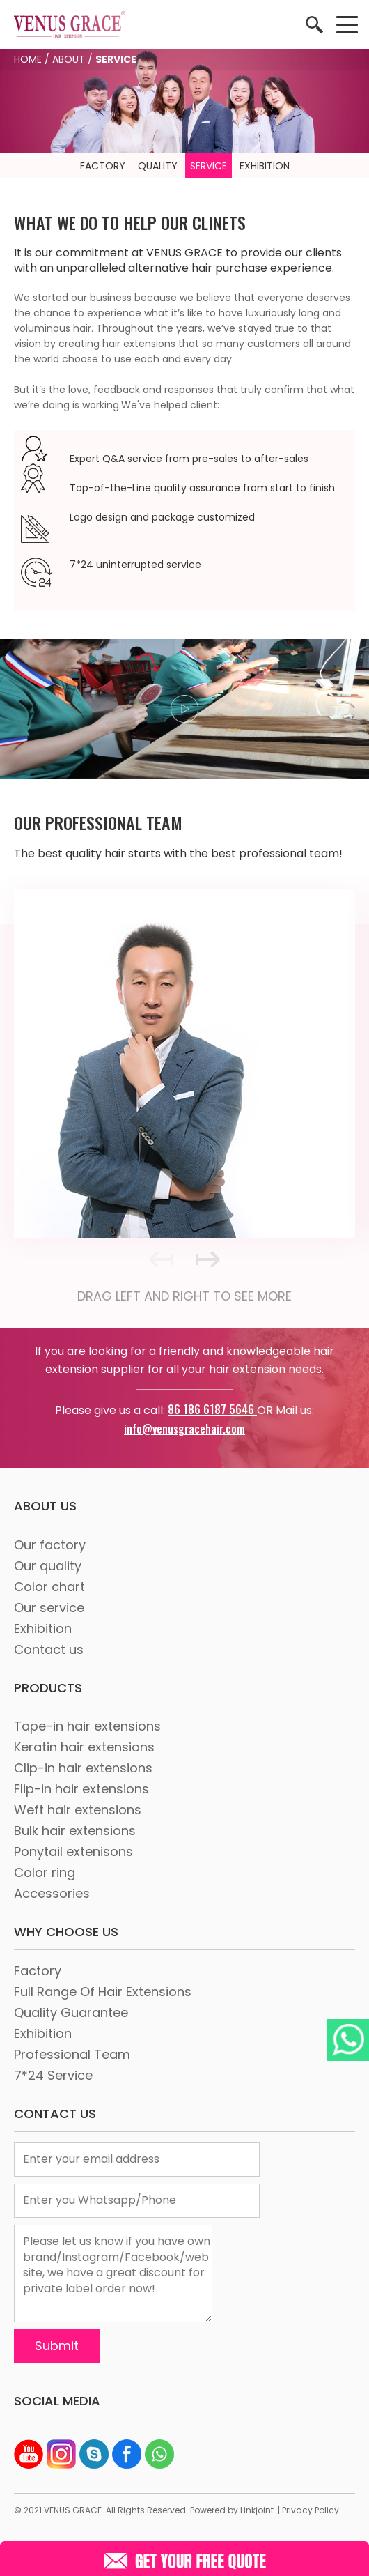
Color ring (44, 1872)
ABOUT (68, 59)
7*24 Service (53, 2075)
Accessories (52, 1893)
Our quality (47, 1565)
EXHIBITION (265, 166)
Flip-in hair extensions (81, 1788)
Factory (37, 1970)
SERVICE (208, 166)
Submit (57, 2345)
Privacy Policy (310, 2510)
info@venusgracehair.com (184, 1428)
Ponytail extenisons (73, 1851)
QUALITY (158, 166)
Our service (49, 1607)
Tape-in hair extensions (87, 1726)
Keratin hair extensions (84, 1747)
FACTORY (102, 166)
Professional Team (72, 2054)
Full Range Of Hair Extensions (102, 1991)
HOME (28, 59)
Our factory (50, 1545)
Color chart (49, 1586)
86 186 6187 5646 (212, 1409)
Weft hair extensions (77, 1809)
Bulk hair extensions (75, 1830)
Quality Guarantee (71, 2012)
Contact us (49, 1649)
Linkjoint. (258, 2510)
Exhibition (43, 1628)
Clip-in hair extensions (83, 1768)
